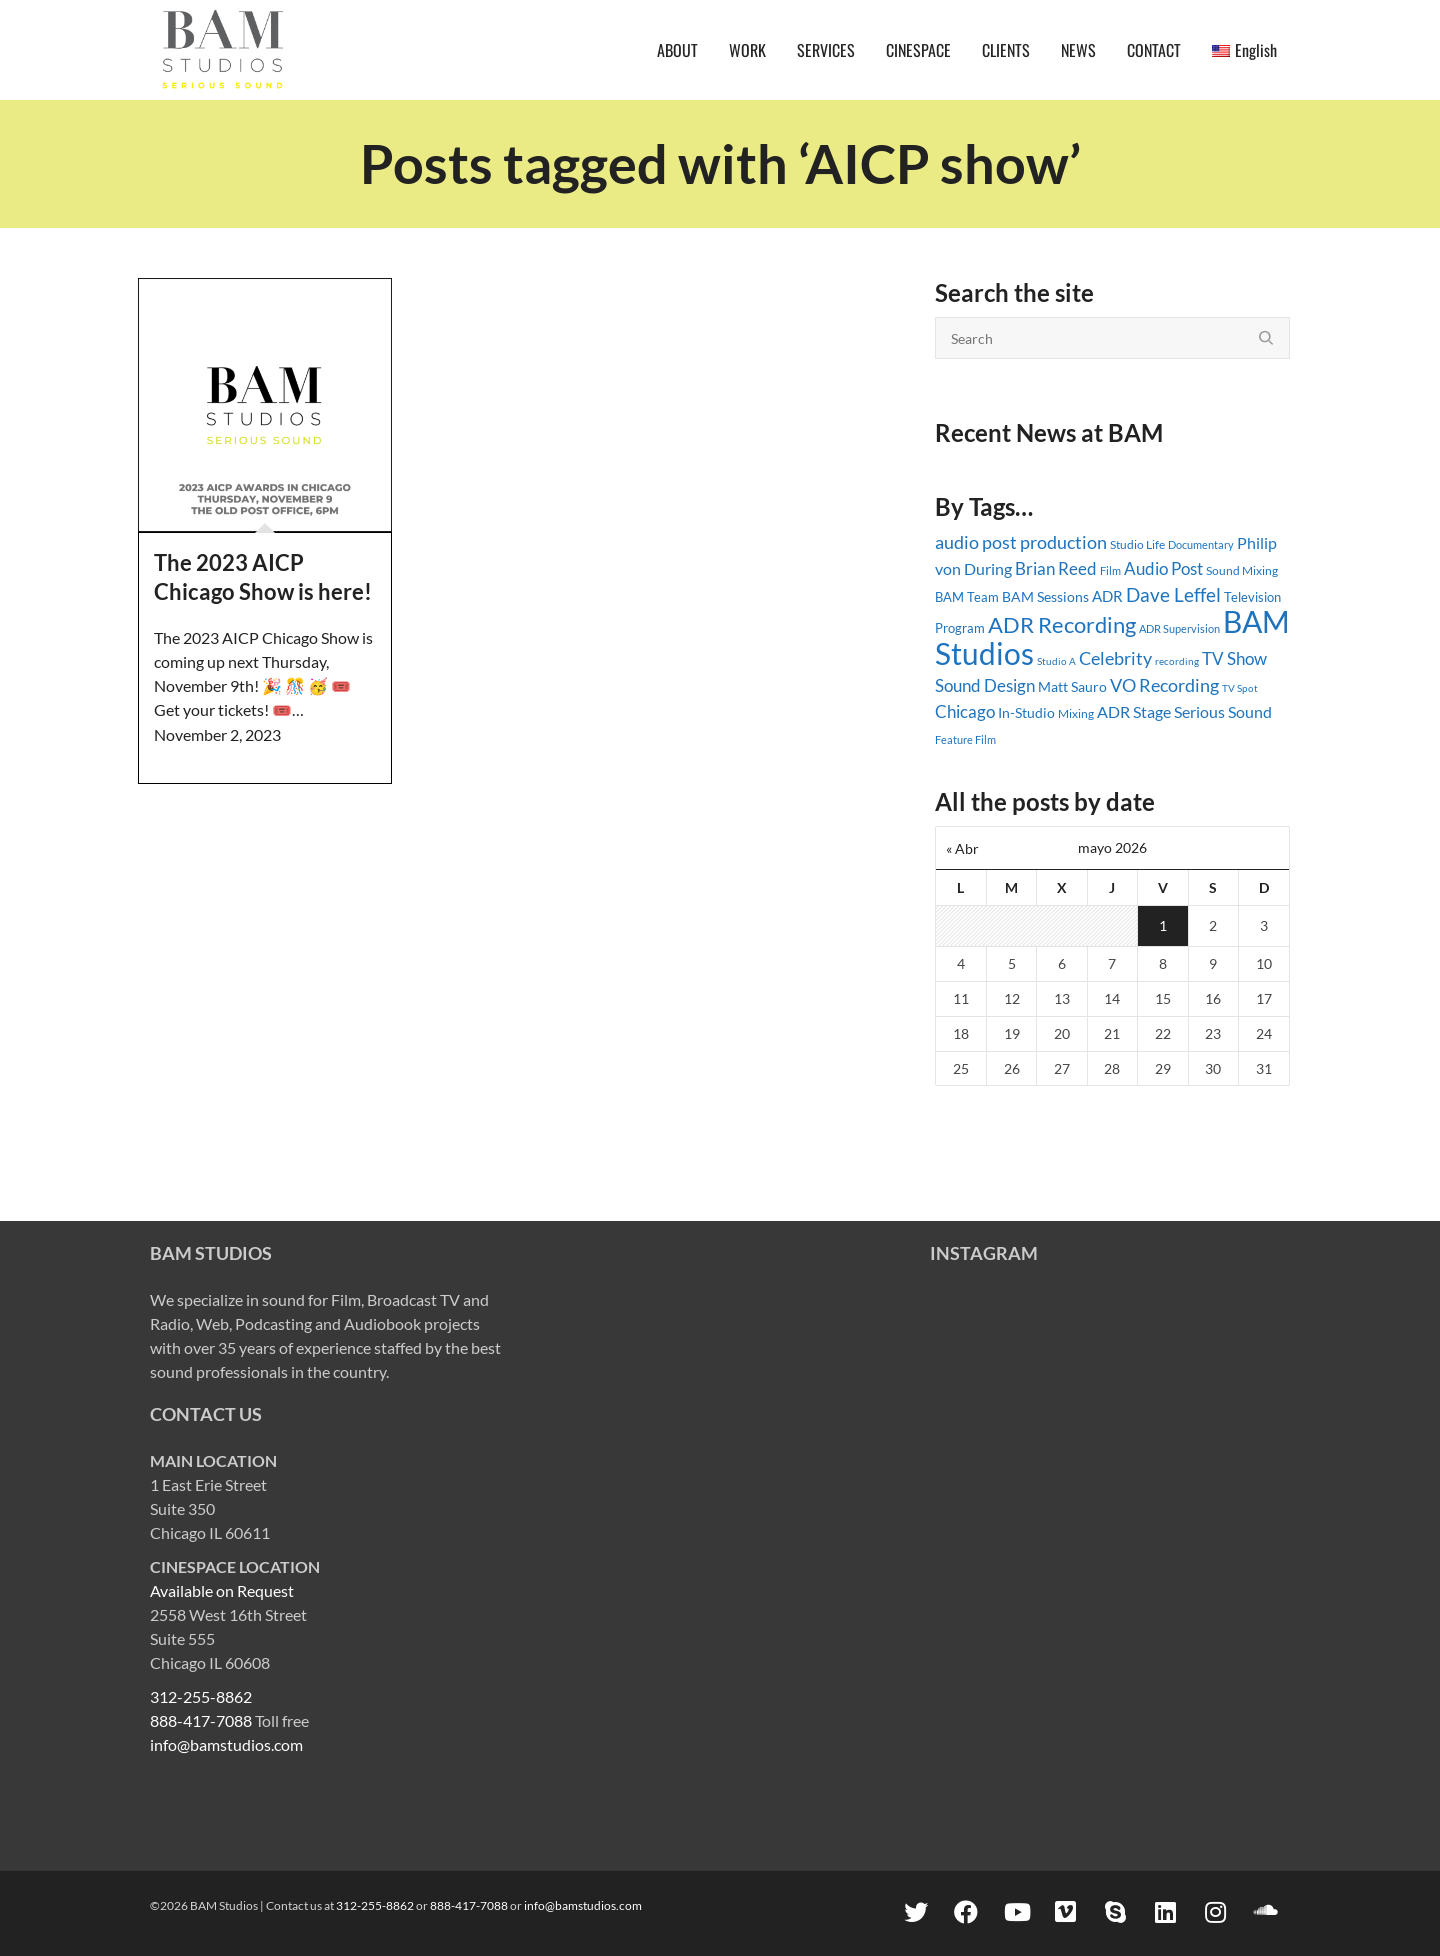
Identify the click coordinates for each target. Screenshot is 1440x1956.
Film (1110, 571)
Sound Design (985, 685)
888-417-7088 (201, 1720)
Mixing (1076, 713)
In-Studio (1026, 712)
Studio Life (1137, 544)
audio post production (1021, 542)
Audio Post (1163, 568)
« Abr (962, 848)
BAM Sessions (1045, 597)
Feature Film (965, 739)
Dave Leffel (1173, 594)
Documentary (1201, 544)
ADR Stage (1134, 711)
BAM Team (967, 597)
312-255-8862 (201, 1696)
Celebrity (1115, 658)
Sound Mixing (1242, 570)
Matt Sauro (1072, 686)
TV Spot (1240, 688)
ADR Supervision (1179, 628)
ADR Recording (1062, 624)
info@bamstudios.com (226, 1744)
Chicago (965, 711)
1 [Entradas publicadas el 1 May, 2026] (1163, 925)
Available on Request (222, 1590)
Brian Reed (1056, 568)
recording (1177, 661)
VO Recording (1164, 685)
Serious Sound (1223, 711)
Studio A (1056, 661)
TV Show (1234, 658)
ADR (1107, 596)
